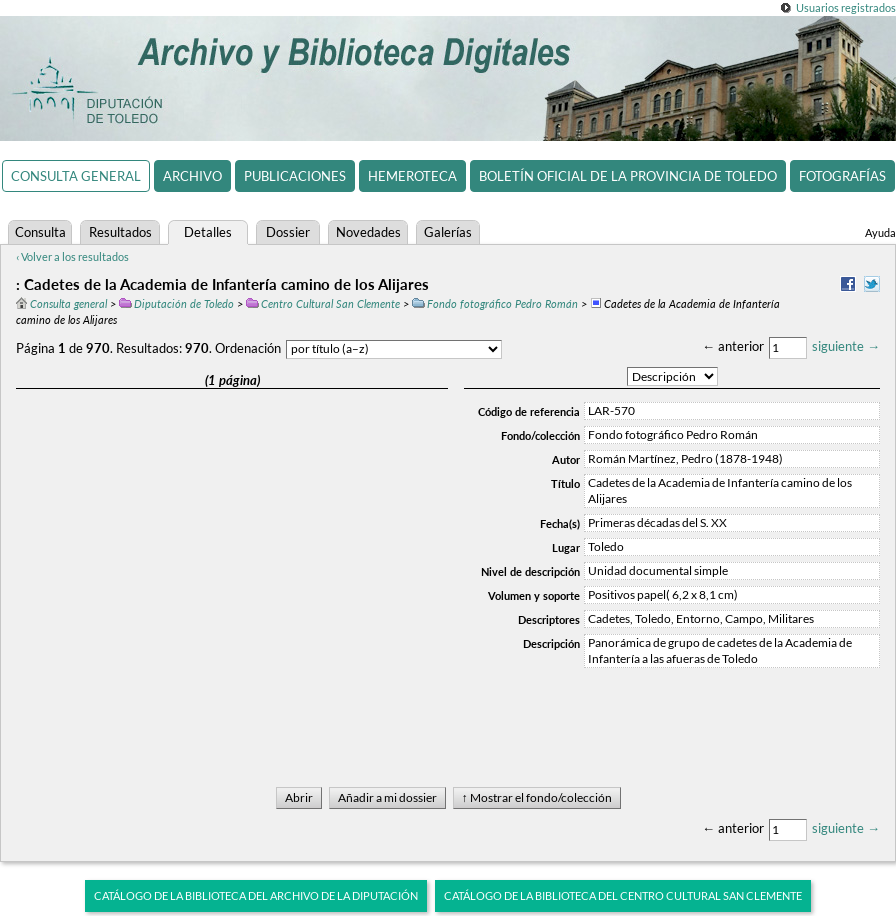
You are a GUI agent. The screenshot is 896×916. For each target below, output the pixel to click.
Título (565, 483)
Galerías (448, 232)
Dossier (288, 232)
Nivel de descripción (530, 571)
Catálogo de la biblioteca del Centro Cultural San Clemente (623, 895)
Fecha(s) (560, 523)
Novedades (368, 232)
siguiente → (846, 346)
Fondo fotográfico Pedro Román (495, 303)
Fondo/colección (540, 435)
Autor (566, 459)
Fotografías (842, 176)
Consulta (40, 232)
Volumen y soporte (534, 595)
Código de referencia (529, 411)
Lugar (566, 547)
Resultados (120, 232)
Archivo (192, 176)
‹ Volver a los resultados (72, 256)
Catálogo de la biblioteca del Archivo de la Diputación (256, 895)
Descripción (551, 643)
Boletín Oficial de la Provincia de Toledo (628, 176)
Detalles (208, 232)
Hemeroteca (412, 176)
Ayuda (880, 232)
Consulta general (76, 176)
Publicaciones (295, 176)
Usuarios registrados (846, 7)
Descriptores (549, 619)
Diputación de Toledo (176, 303)
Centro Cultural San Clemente (323, 303)
